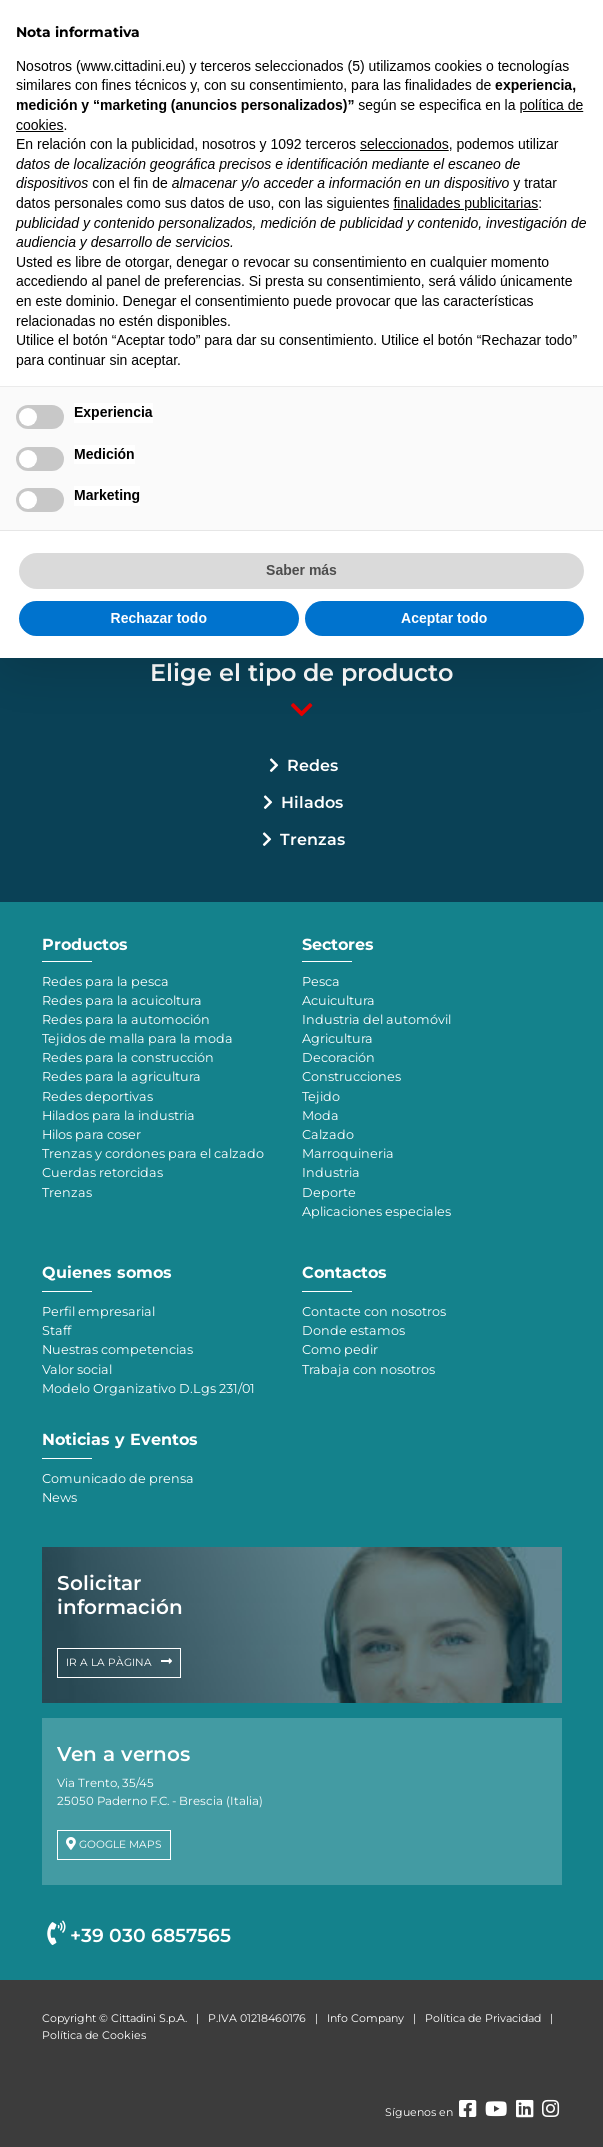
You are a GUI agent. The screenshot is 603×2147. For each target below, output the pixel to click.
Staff (56, 1330)
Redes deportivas (97, 1096)
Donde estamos (353, 1330)
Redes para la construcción (128, 1057)
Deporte (329, 1192)
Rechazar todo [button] (159, 618)
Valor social (77, 1369)
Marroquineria (348, 1153)
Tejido (321, 1096)
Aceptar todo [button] (444, 618)
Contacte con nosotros (374, 1311)
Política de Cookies (94, 2035)
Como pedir (340, 1349)
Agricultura (337, 1038)
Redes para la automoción (126, 1019)
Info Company (365, 2018)
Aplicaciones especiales (376, 1211)
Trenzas (312, 839)
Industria (331, 1172)
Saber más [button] (301, 570)
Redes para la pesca (105, 981)
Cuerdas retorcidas (102, 1172)
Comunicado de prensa (118, 1478)
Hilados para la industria (118, 1115)
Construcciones (351, 1076)
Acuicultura (338, 1000)
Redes (312, 765)
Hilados (312, 802)
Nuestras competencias (117, 1349)
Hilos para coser (91, 1134)
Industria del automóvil (376, 1019)
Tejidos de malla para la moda (137, 1038)
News (59, 1497)
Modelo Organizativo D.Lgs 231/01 (148, 1388)
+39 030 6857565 (139, 1935)
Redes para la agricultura (121, 1076)
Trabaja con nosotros (368, 1369)
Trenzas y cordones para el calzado (153, 1153)
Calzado (328, 1134)
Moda (320, 1115)
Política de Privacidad (483, 2018)
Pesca (321, 981)
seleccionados (404, 144)
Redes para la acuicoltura (122, 1000)
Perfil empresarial (98, 1311)
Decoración (338, 1057)
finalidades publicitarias (465, 203)
